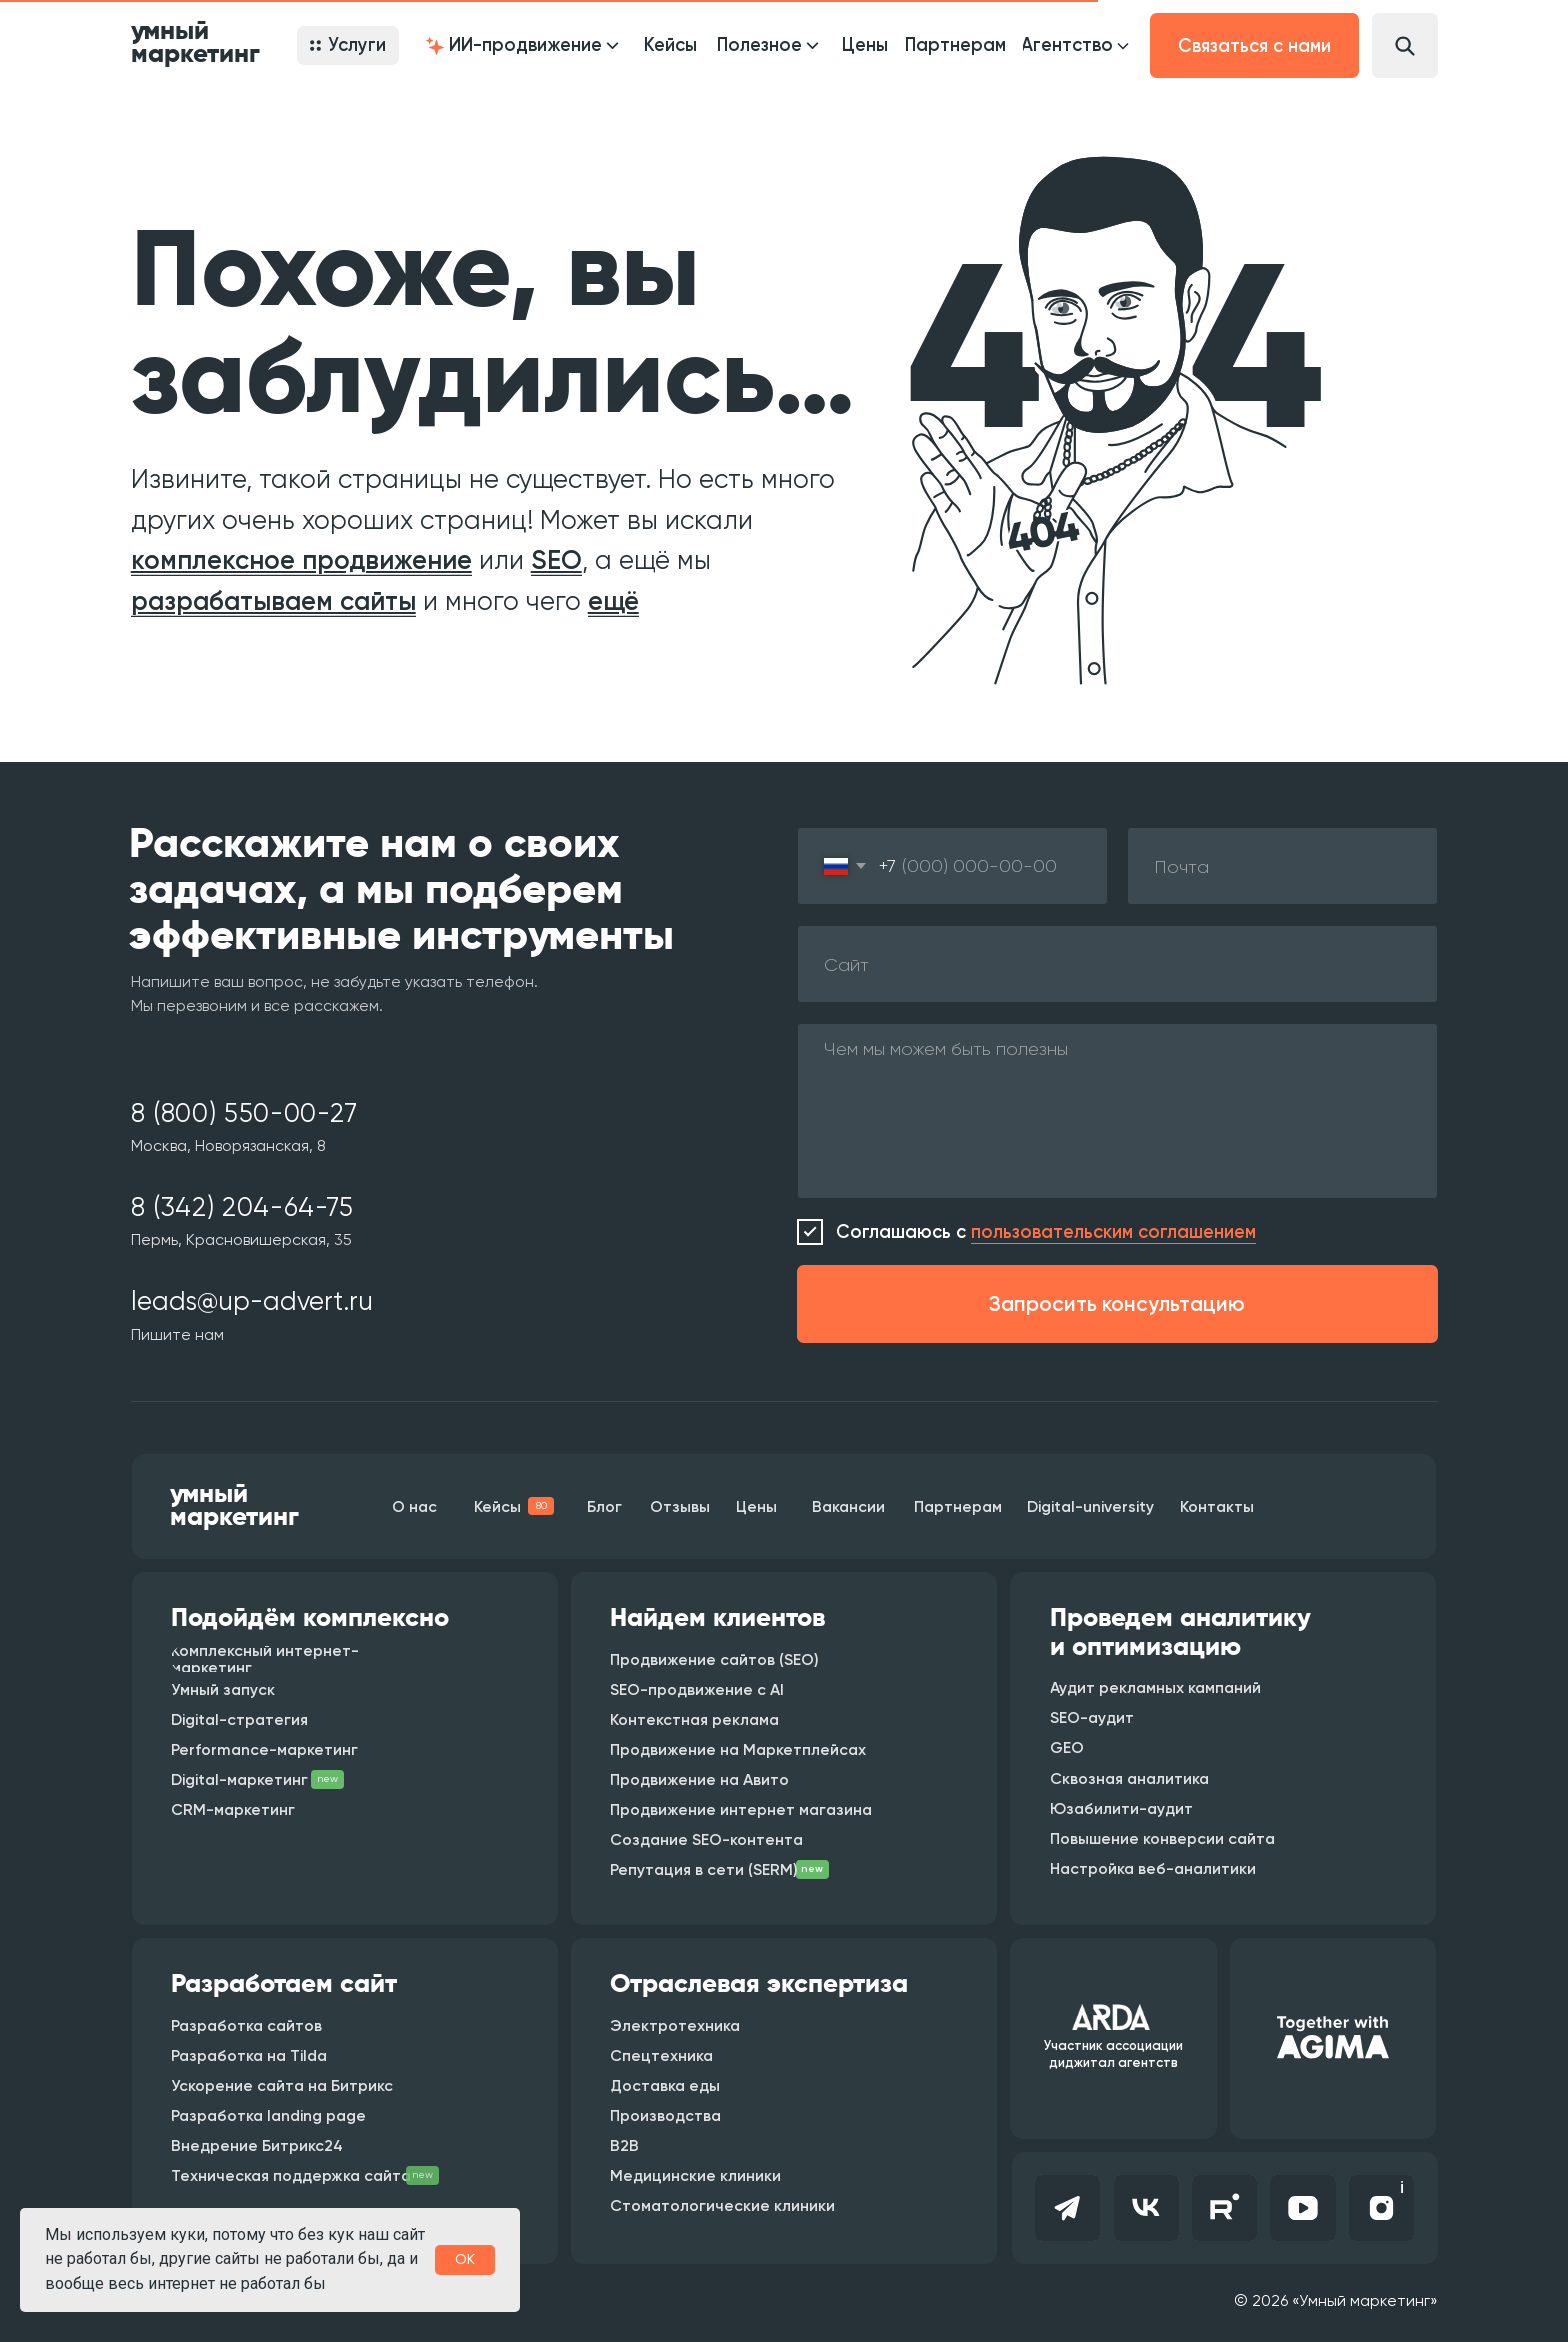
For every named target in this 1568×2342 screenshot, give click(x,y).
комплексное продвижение (301, 560)
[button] (521, 45)
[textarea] (1117, 1111)
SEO (556, 560)
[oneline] (1117, 964)
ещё (613, 601)
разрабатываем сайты (273, 601)
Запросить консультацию (1117, 1303)
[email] (1282, 866)
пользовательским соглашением (1113, 1232)
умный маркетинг (195, 43)
